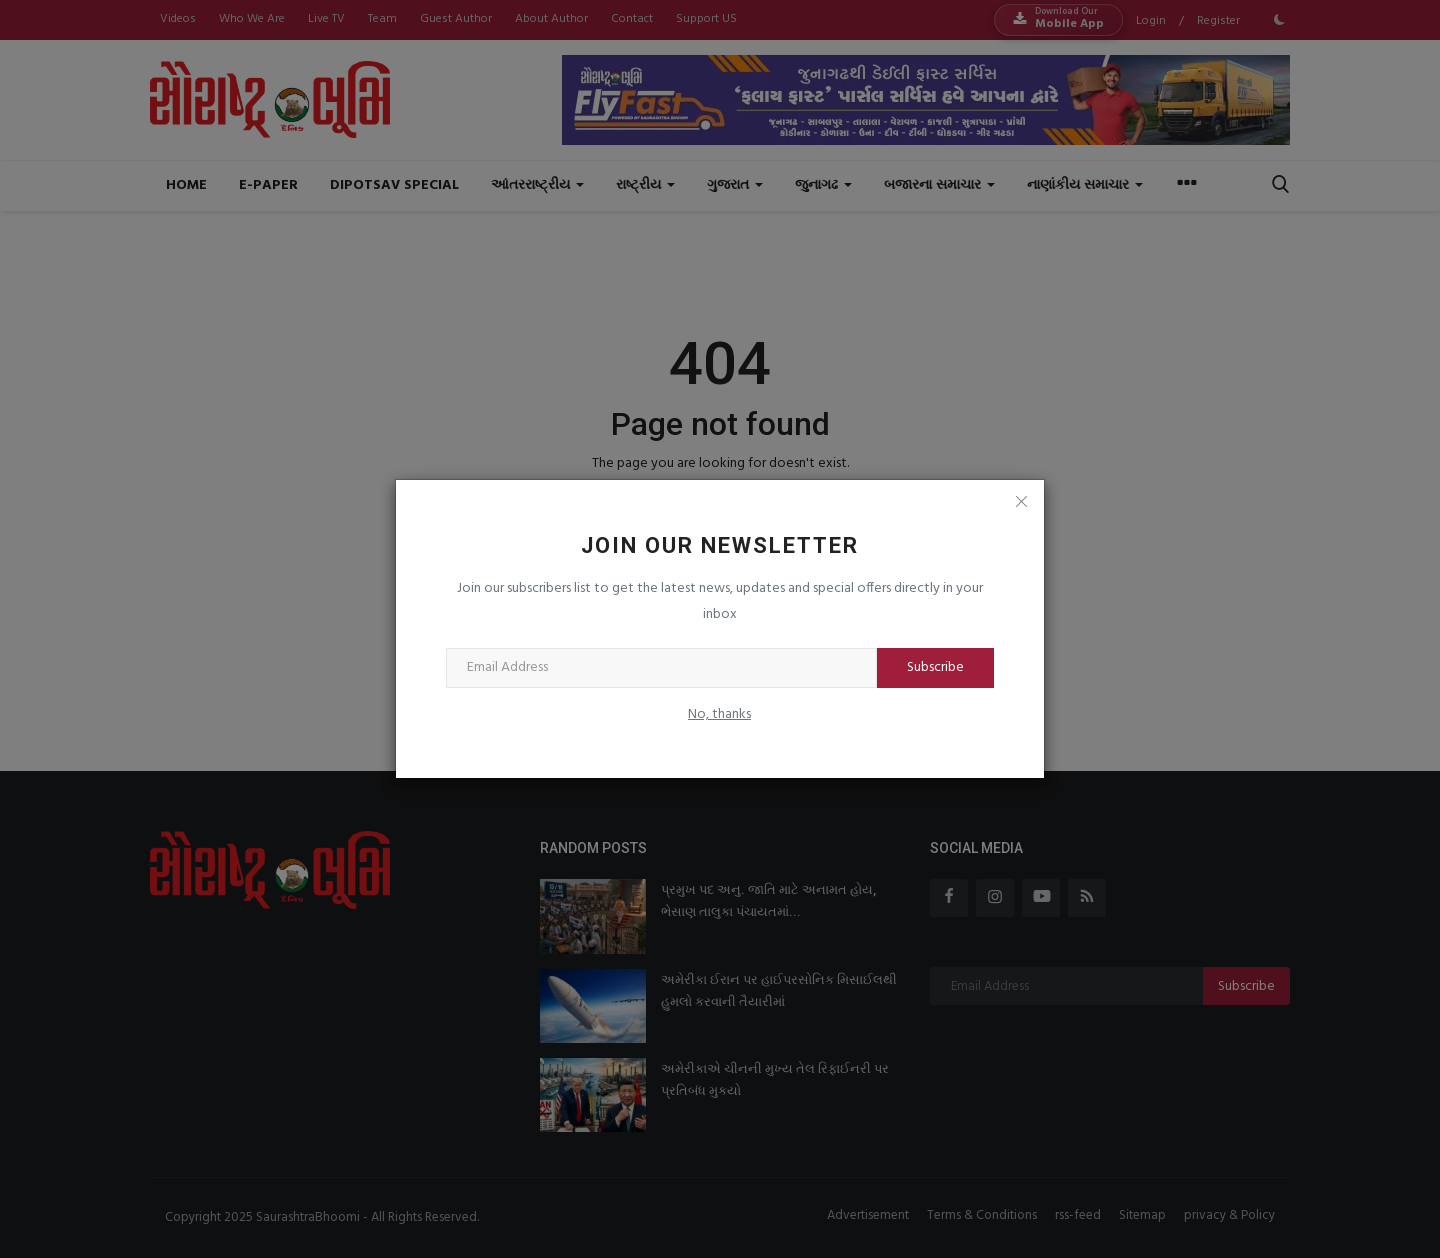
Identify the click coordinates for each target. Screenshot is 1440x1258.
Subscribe (935, 667)
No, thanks (719, 714)
